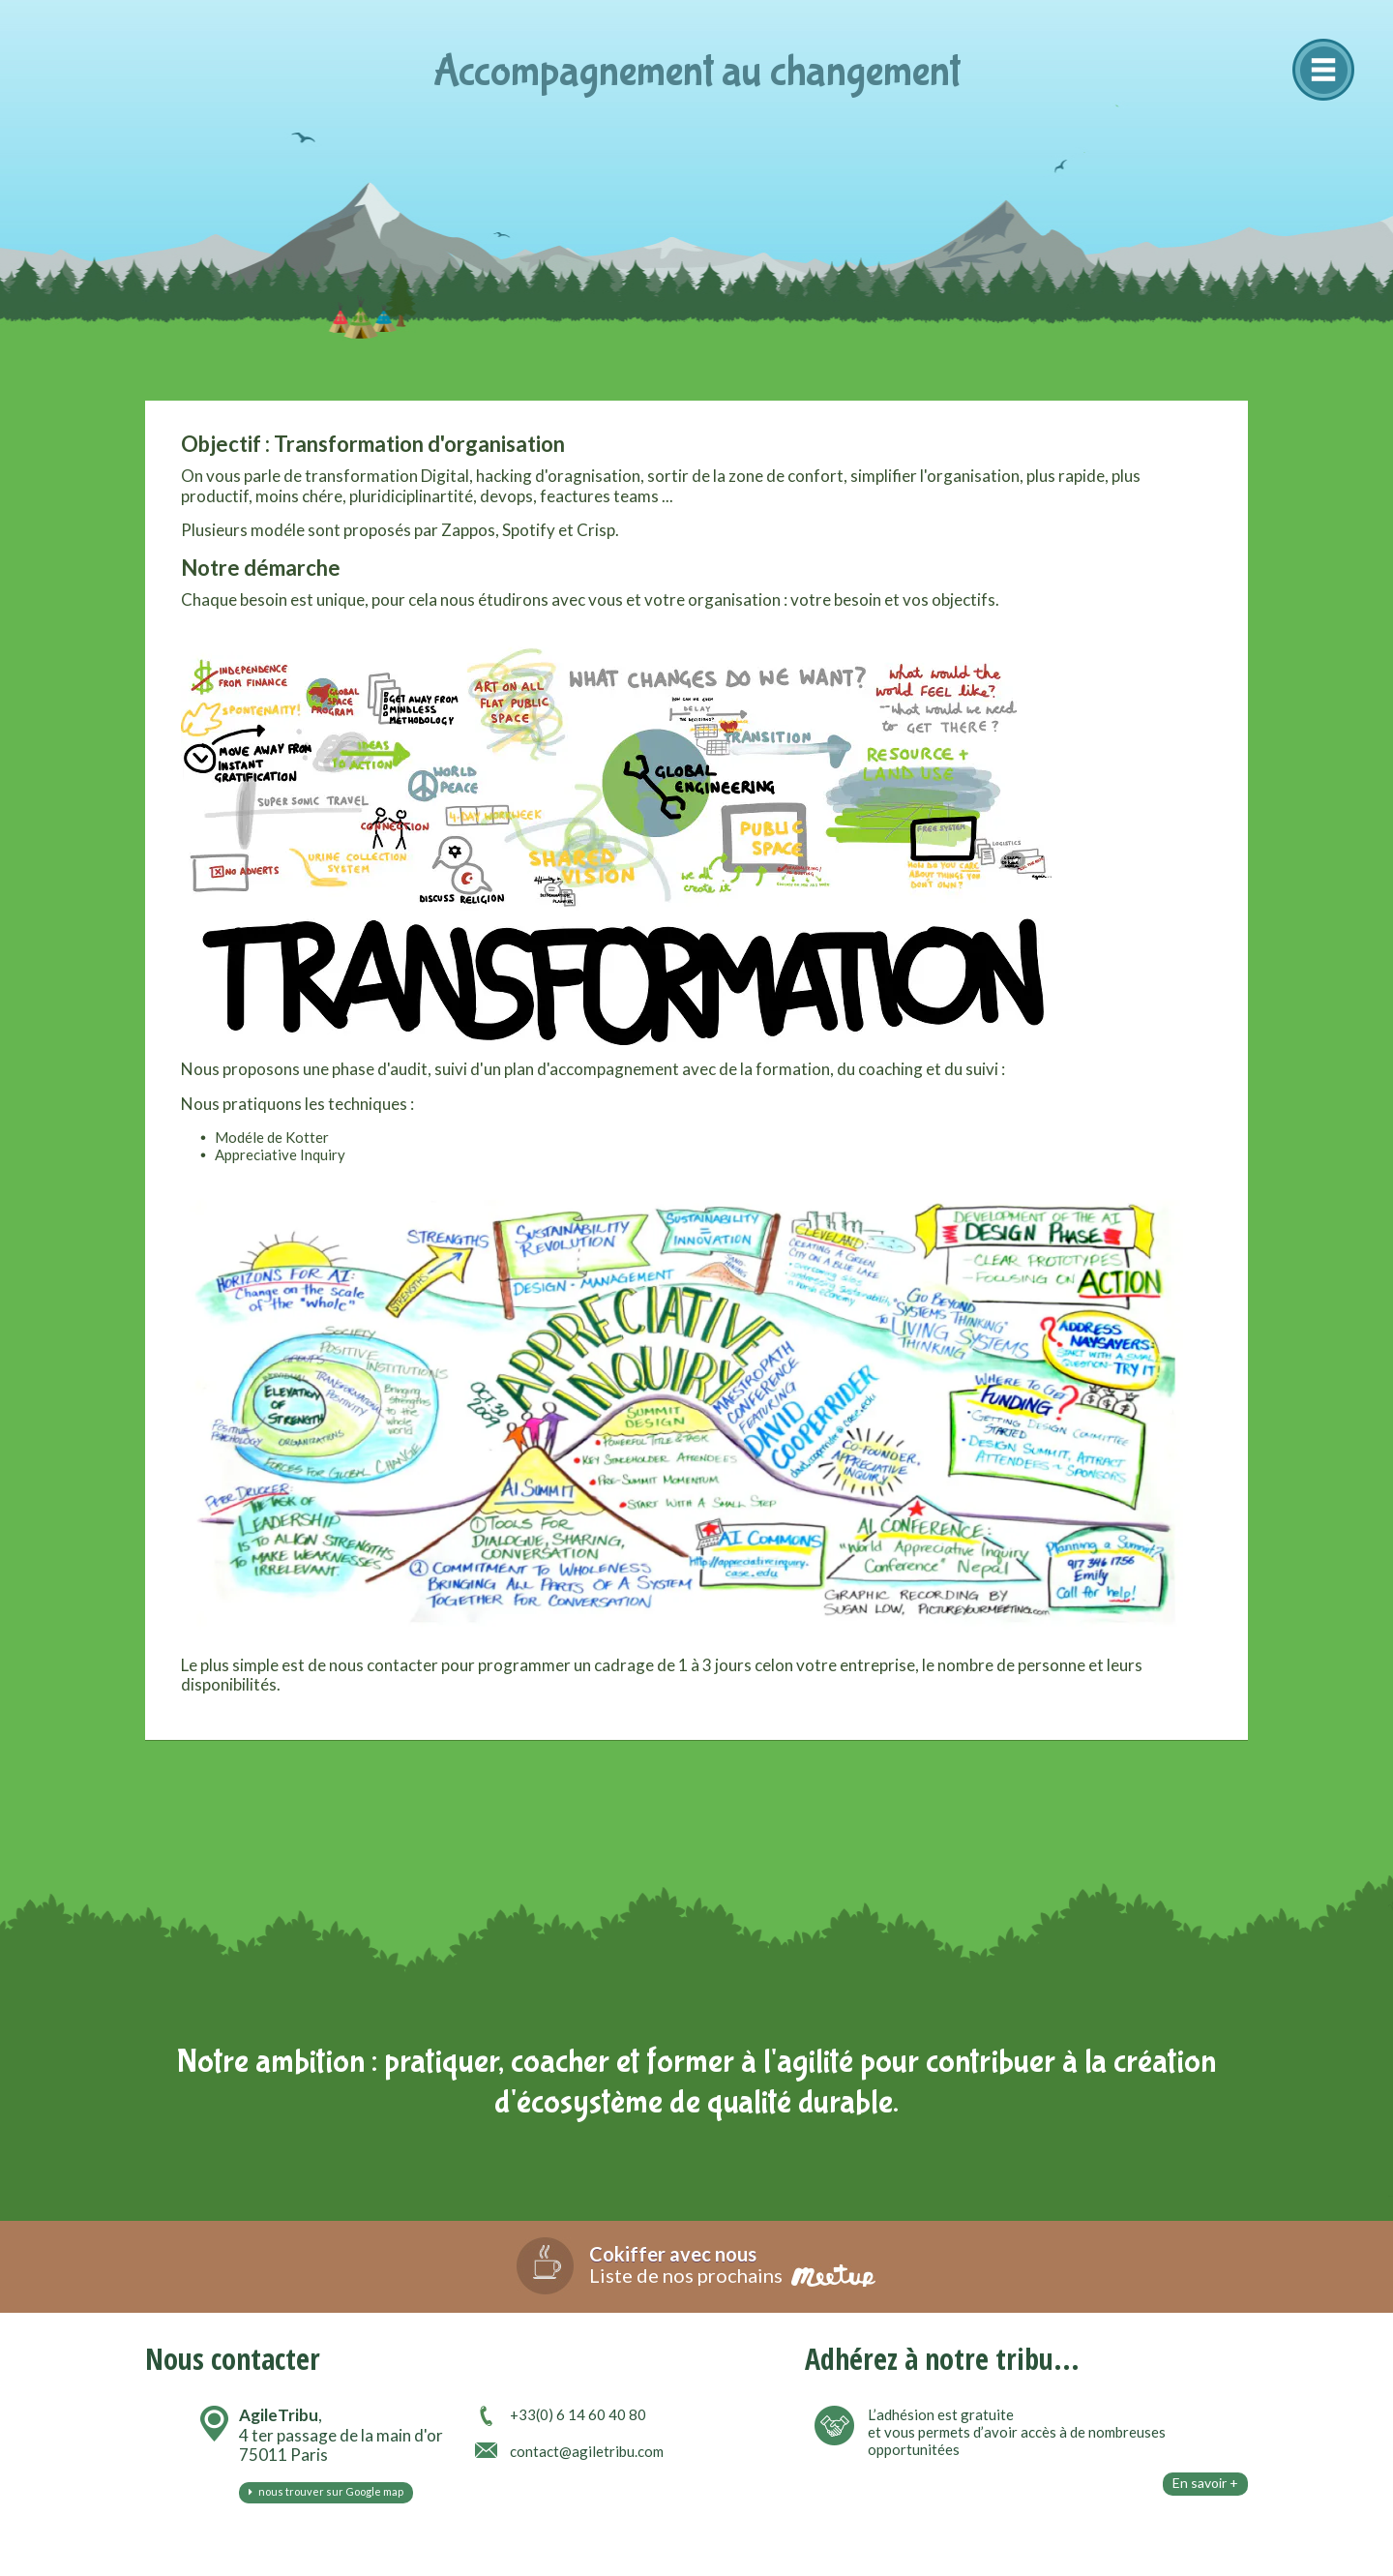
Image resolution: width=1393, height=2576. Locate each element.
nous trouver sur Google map (326, 2491)
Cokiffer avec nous (672, 2253)
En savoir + (1205, 2482)
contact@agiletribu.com (587, 2451)
